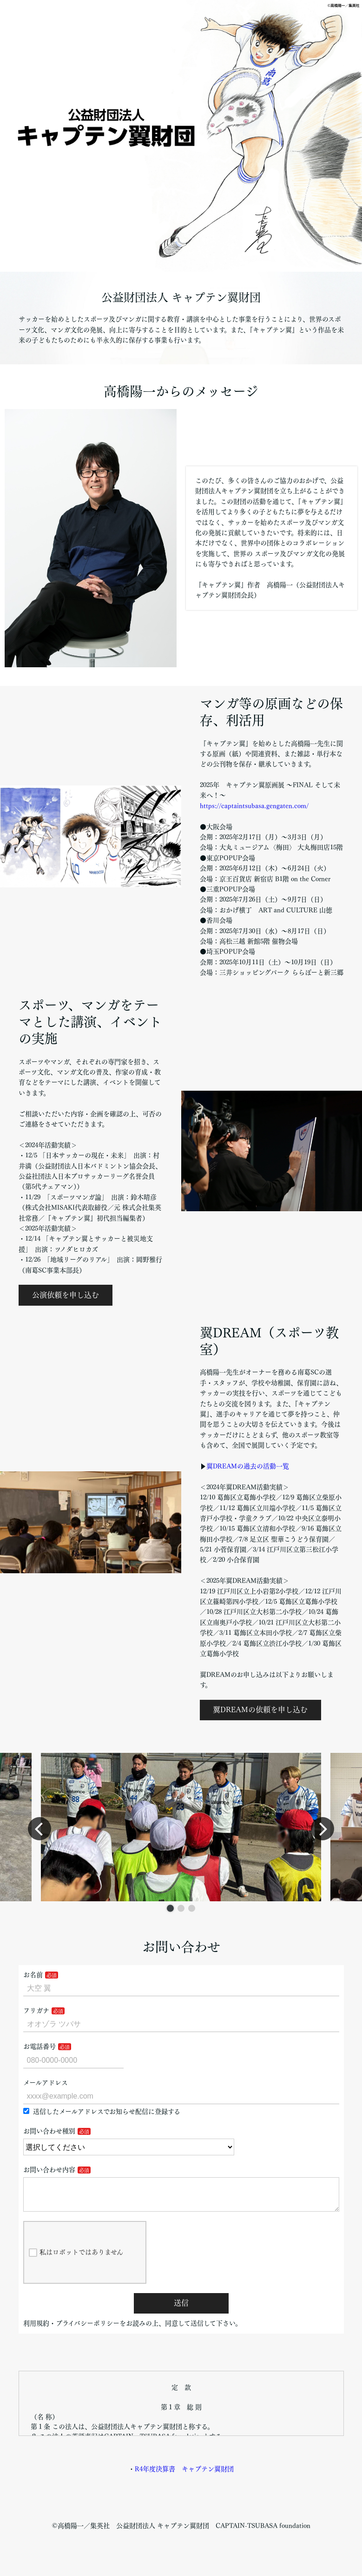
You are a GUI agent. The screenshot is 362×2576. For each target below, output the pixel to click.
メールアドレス (45, 2083)
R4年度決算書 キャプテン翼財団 (184, 2476)
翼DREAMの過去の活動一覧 (247, 1466)
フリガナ (36, 2010)
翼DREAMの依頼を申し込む (260, 1709)
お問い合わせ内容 (49, 2170)
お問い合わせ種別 (49, 2131)
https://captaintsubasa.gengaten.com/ (254, 806)
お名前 (33, 1975)
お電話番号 (39, 2046)
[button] (170, 1908)
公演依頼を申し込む (65, 1295)
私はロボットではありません (76, 2260)
